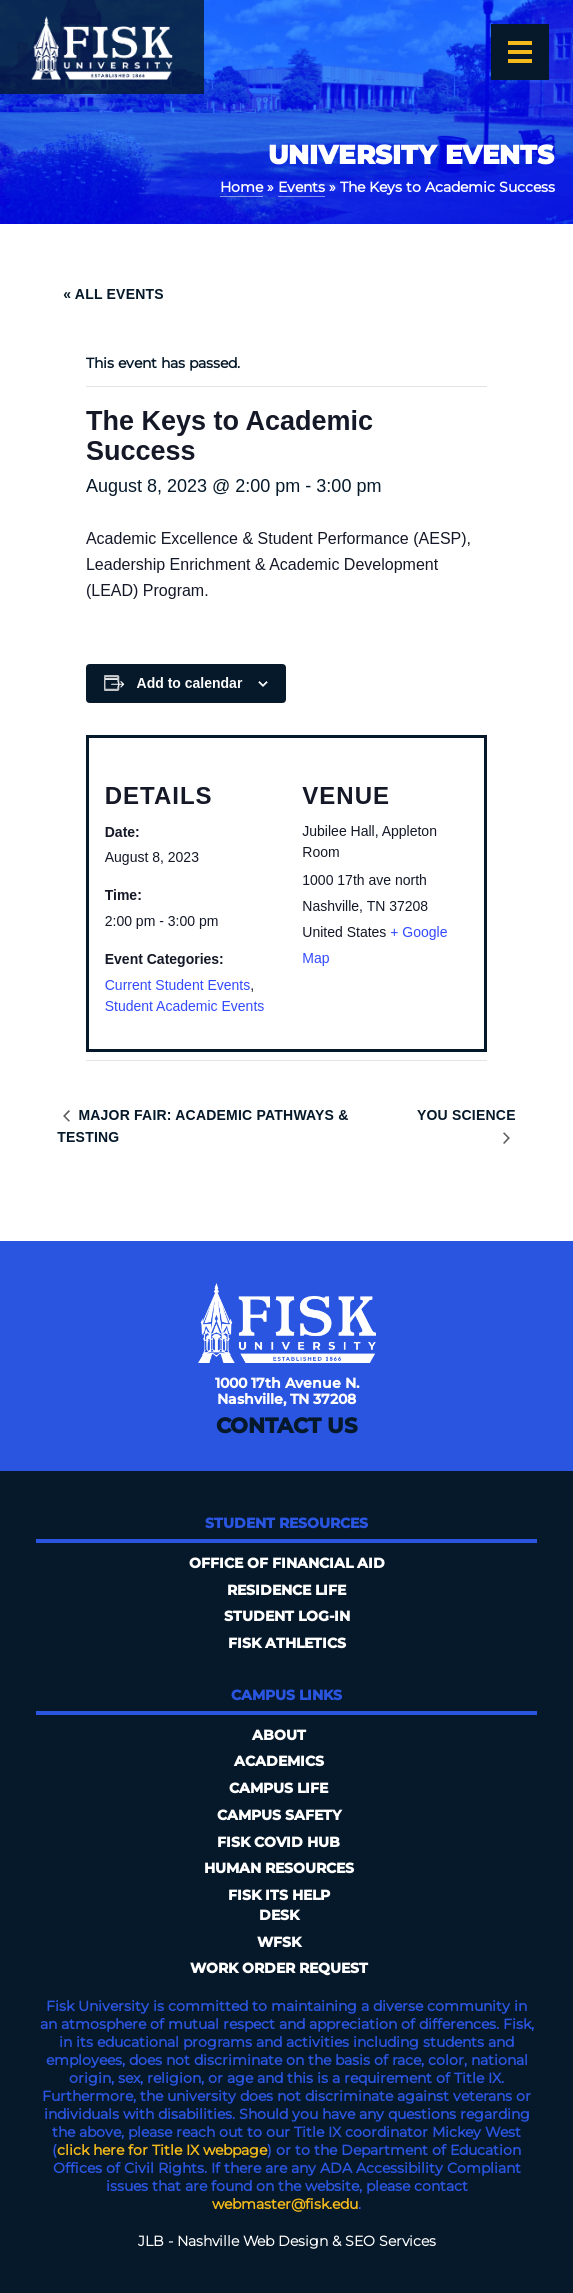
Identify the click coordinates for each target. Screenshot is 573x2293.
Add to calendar (190, 683)
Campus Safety (279, 1815)
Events (301, 187)
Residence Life (286, 1590)
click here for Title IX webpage (162, 2150)
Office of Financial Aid (287, 1563)
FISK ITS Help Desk (279, 1905)
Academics (279, 1761)
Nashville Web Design (252, 2241)
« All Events (113, 294)
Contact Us (286, 1425)
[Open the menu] (520, 52)
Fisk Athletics (287, 1643)
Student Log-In (287, 1616)
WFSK (279, 1942)
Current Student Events (178, 985)
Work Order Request (279, 1968)
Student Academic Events (185, 1006)
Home (241, 187)
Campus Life (278, 1788)
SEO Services (390, 2241)
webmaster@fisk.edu (285, 2204)
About (279, 1735)
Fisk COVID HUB (278, 1842)
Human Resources (279, 1868)
